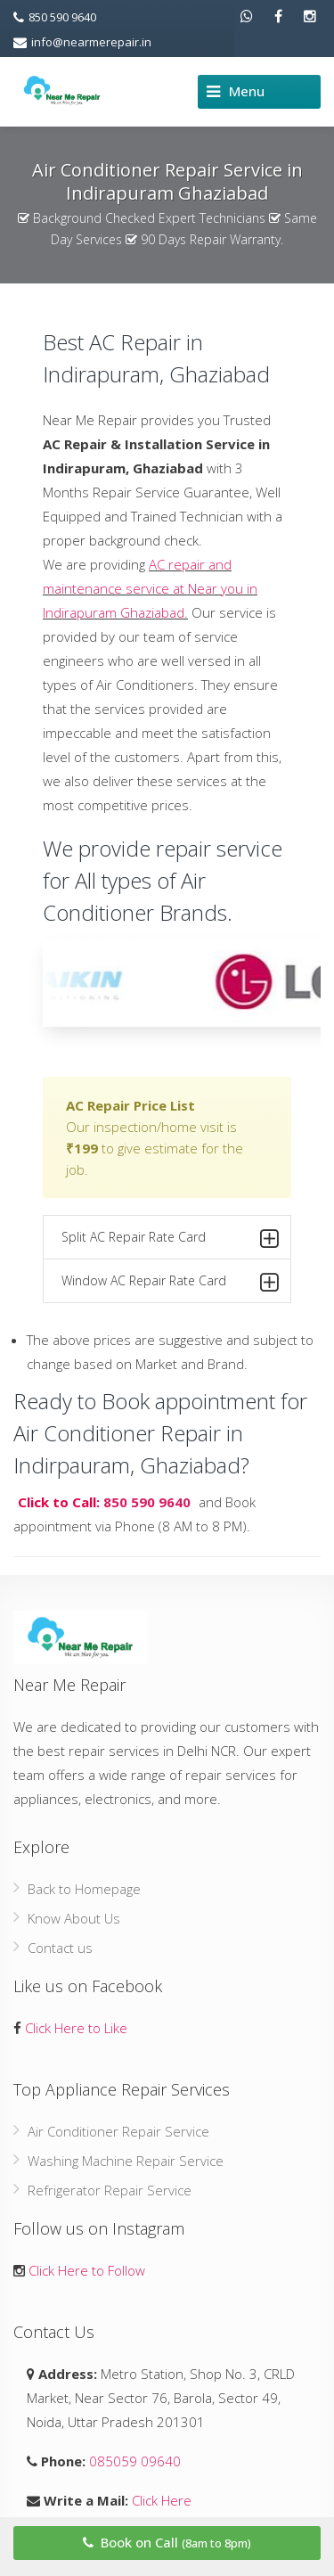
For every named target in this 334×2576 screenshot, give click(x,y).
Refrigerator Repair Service (109, 2190)
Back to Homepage (84, 1889)
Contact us (60, 1948)
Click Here (159, 2500)
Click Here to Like (76, 2028)
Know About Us (74, 1918)
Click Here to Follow (87, 2270)
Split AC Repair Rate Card (169, 1239)
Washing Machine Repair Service (126, 2161)
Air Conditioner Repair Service (118, 2131)
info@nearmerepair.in (82, 42)
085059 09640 (133, 2461)
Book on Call (167, 2542)
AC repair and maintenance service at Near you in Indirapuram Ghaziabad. (150, 588)
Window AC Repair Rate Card (169, 1283)
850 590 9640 (54, 17)
